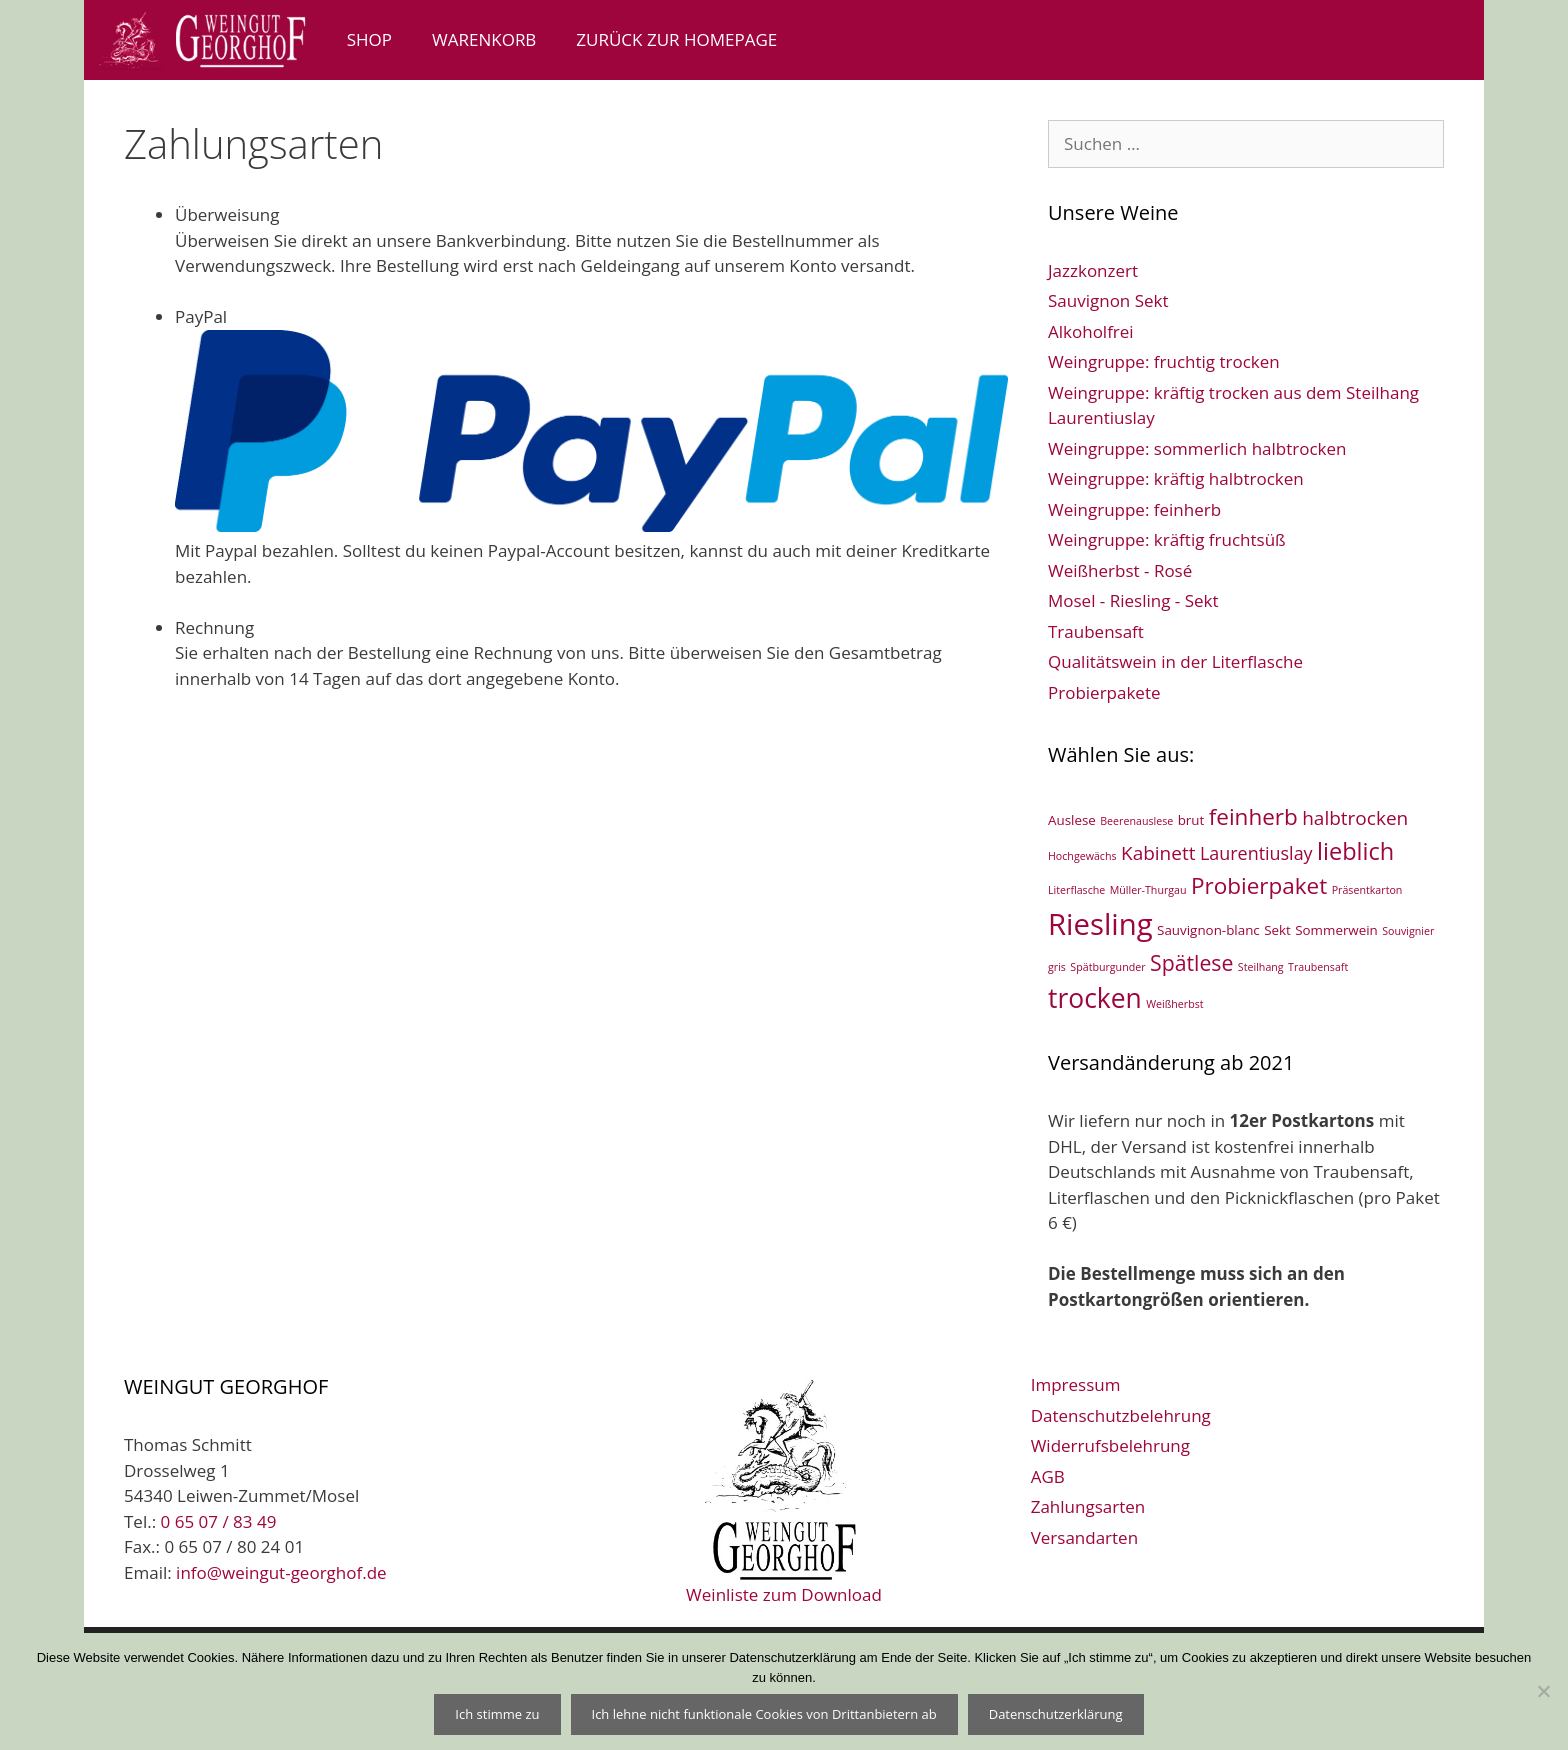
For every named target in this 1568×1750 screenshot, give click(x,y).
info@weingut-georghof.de (281, 1572)
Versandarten (1084, 1537)
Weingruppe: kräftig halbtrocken (1176, 478)
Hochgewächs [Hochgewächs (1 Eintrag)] (1082, 856)
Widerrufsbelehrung (1110, 1445)
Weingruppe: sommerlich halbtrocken (1197, 448)
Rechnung (214, 627)
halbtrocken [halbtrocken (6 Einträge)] (1355, 818)
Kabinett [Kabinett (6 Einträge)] (1158, 853)
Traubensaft (1096, 631)
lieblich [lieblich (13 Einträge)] (1355, 851)
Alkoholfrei (1091, 331)
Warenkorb (484, 39)
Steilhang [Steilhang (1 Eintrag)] (1261, 967)
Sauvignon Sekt (1108, 300)
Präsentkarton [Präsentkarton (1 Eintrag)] (1367, 890)
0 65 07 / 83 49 (219, 1521)
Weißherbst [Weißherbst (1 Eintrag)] (1174, 1004)
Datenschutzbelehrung (1121, 1415)
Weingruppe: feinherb (1134, 509)
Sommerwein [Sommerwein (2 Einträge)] (1336, 930)
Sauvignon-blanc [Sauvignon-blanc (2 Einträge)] (1208, 930)
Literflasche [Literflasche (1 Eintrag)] (1076, 890)
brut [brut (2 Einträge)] (1191, 820)
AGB (1048, 1476)
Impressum (1076, 1384)
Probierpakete (1104, 692)
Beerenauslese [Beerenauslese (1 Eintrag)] (1136, 821)
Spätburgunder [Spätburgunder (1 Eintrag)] (1107, 967)
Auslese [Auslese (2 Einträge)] (1072, 820)
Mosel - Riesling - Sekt (1133, 600)
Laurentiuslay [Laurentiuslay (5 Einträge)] (1256, 853)
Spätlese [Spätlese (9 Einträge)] (1191, 962)
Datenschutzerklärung (1056, 1714)
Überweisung (227, 214)
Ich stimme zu (497, 1714)
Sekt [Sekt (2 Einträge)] (1277, 930)
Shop (369, 39)
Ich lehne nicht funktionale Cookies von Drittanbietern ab (764, 1714)
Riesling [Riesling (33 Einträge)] (1100, 924)
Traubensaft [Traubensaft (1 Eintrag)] (1318, 967)
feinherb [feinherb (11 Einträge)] (1253, 816)
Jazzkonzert (1093, 270)
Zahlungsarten (1088, 1506)
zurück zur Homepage (676, 39)
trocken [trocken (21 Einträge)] (1095, 998)
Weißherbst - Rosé (1120, 570)
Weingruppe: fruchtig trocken (1164, 361)
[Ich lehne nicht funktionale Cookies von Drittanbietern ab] (1543, 1691)
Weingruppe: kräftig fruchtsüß (1167, 539)
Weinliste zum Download (784, 1488)
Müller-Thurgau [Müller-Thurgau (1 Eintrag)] (1148, 890)
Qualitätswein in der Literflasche (1175, 661)
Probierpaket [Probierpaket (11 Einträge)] (1259, 885)
